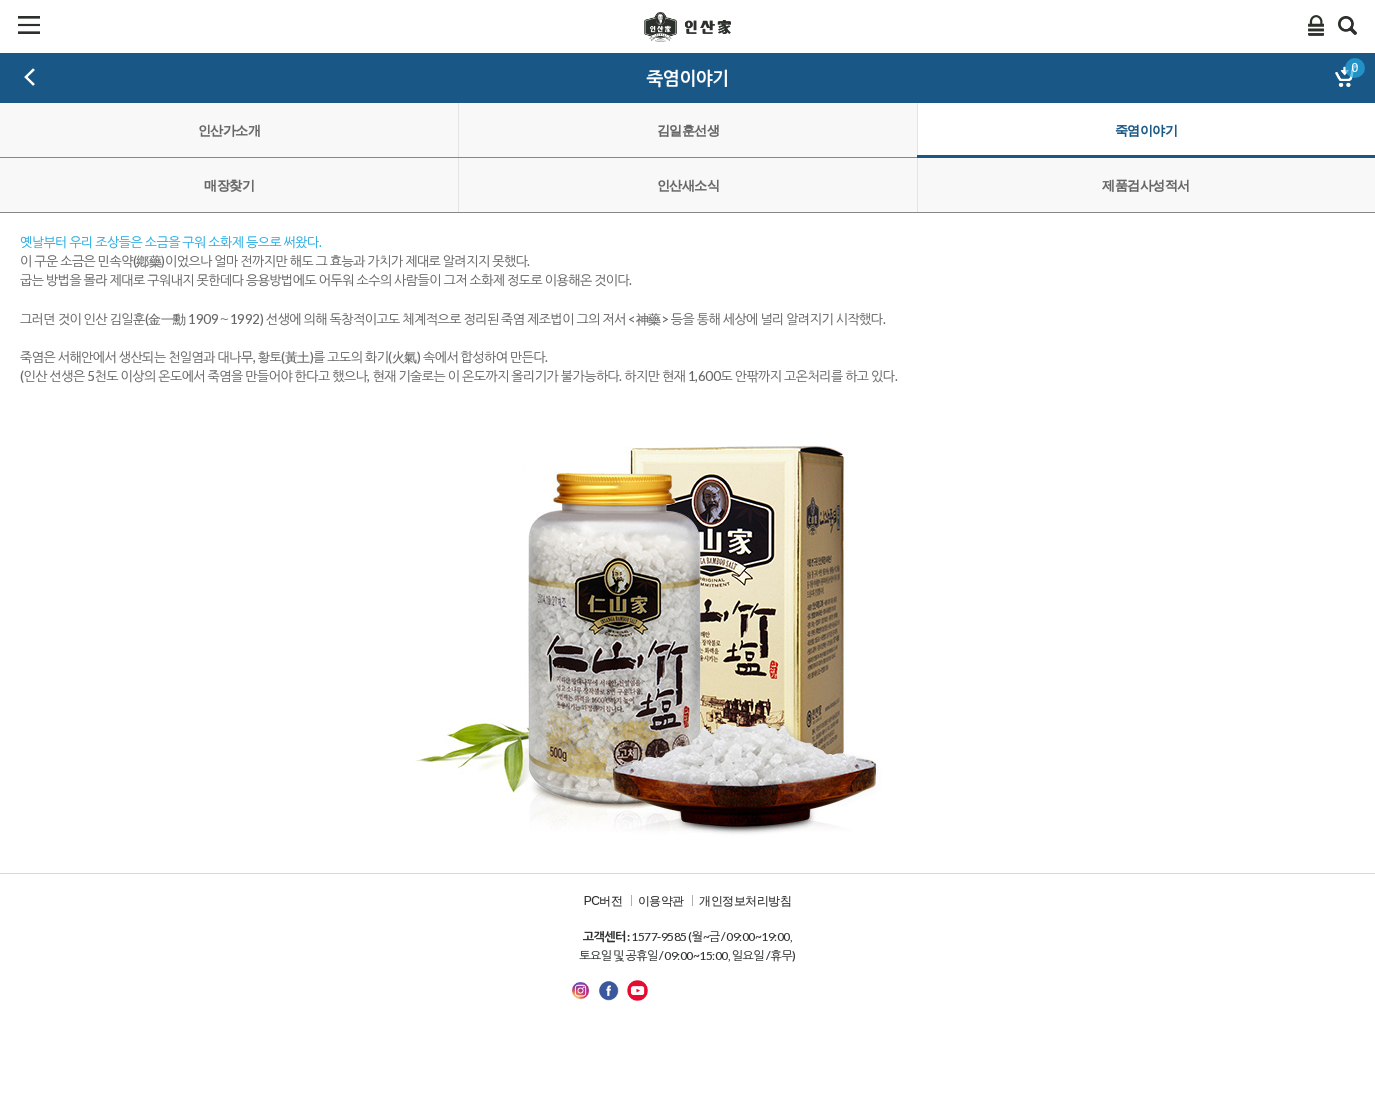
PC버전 (603, 901)
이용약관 (661, 901)
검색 (1348, 25)
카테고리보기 (29, 25)
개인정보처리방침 (745, 901)
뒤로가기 (29, 77)
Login (1316, 25)
